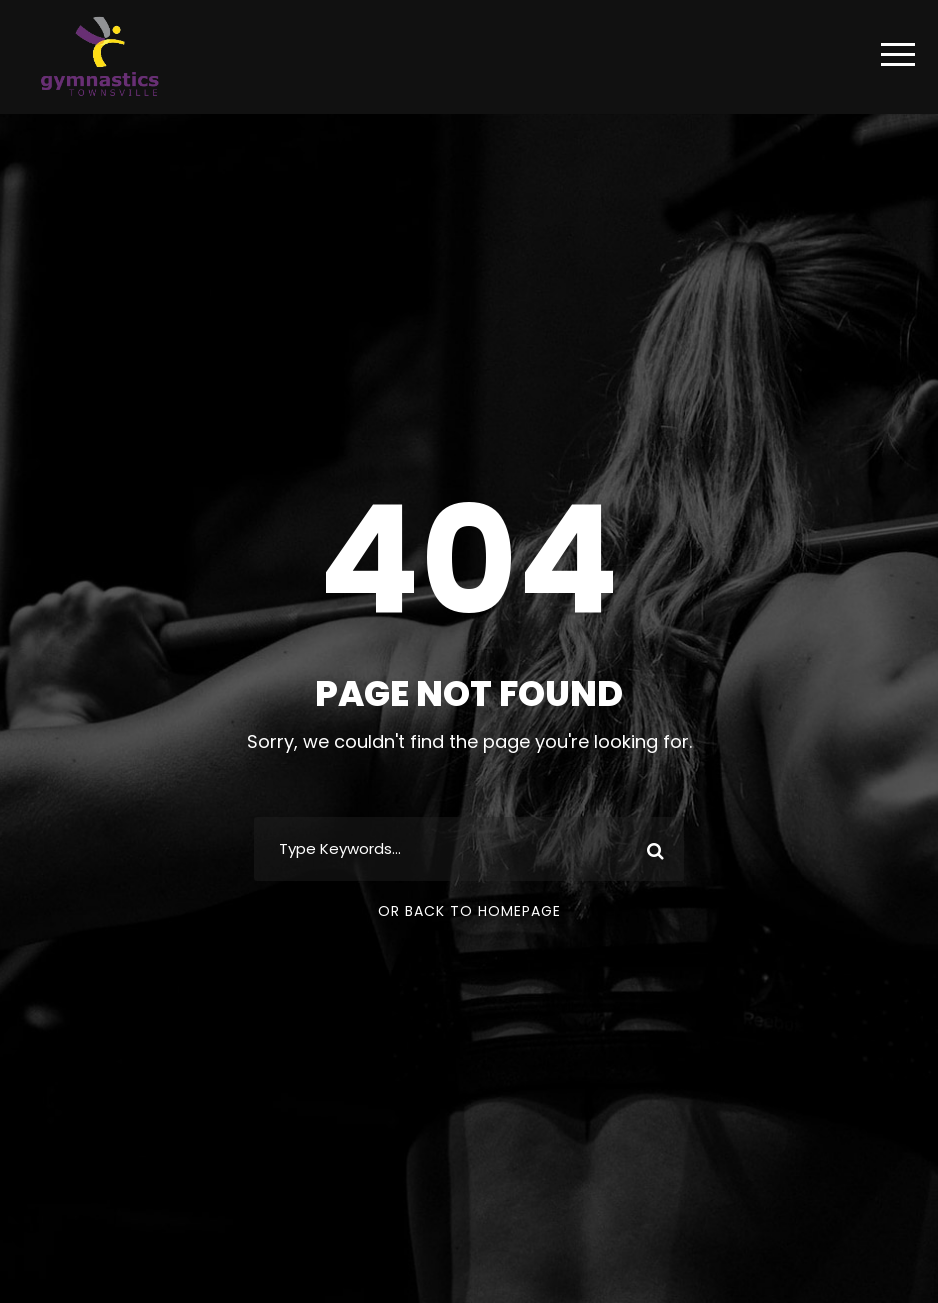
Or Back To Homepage (469, 911)
